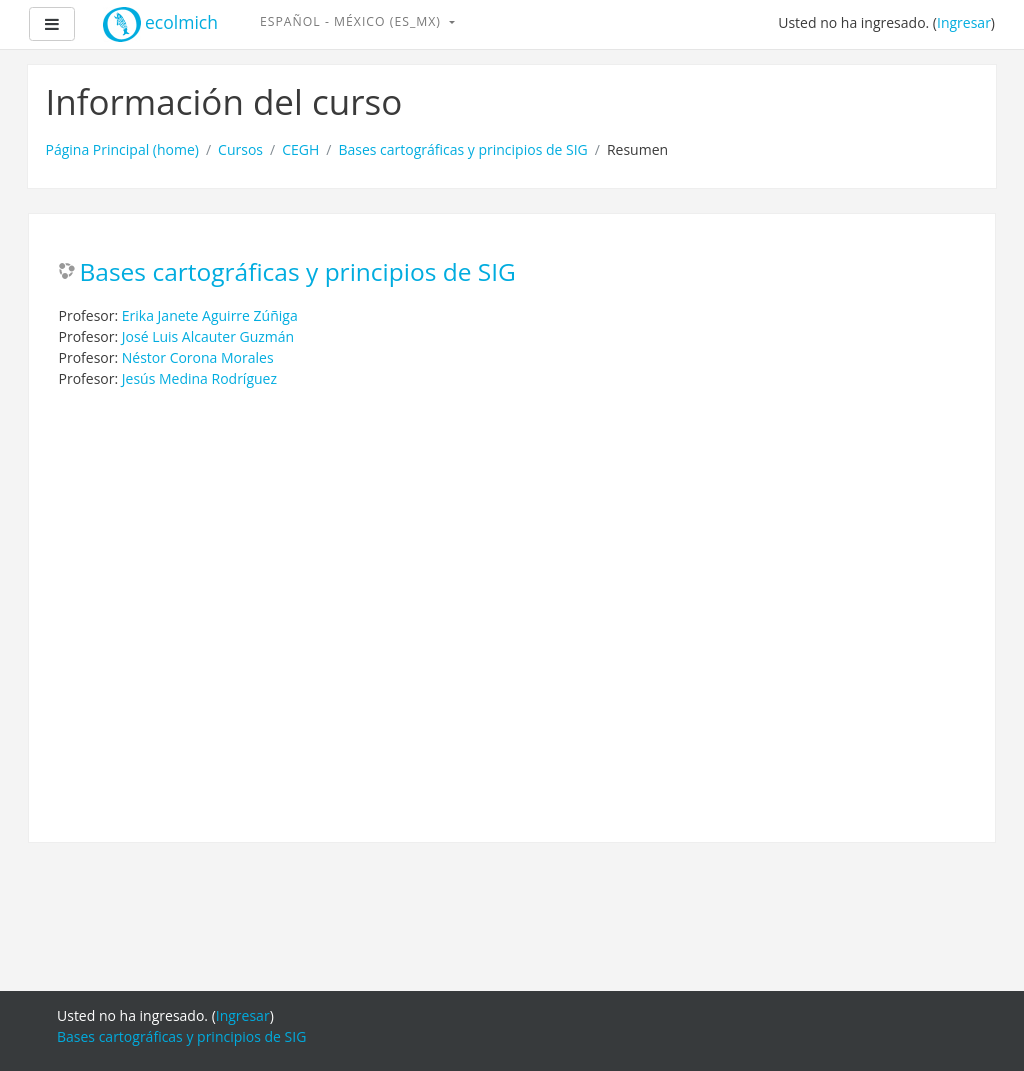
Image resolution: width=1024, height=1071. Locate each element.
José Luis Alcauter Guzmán (208, 336)
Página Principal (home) (122, 149)
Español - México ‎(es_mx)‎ (352, 21)
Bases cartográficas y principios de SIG (462, 149)
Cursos (240, 149)
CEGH (300, 149)
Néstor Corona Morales (198, 357)
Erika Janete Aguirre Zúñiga (210, 315)
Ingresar (964, 22)
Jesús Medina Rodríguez (199, 378)
